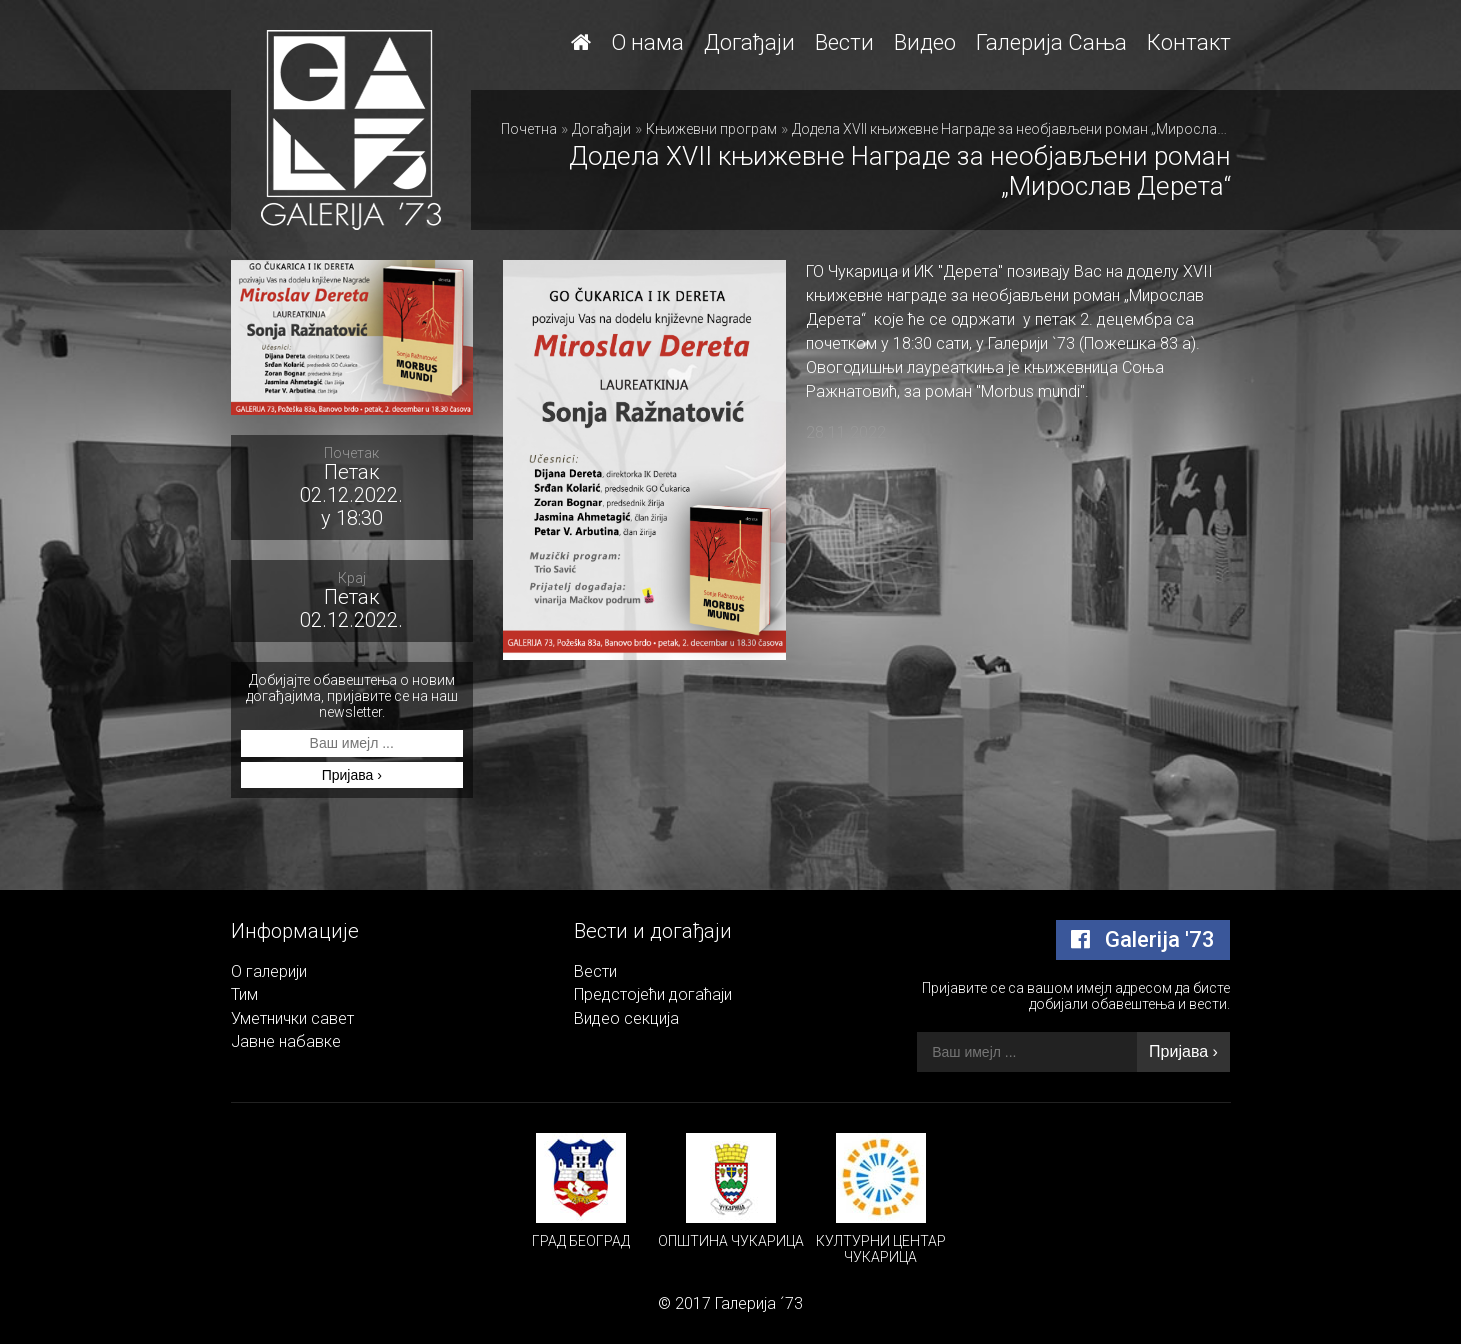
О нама (647, 42)
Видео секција (626, 1018)
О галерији (269, 971)
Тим (244, 994)
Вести (844, 42)
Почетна (529, 129)
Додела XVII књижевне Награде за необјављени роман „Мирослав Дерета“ (1035, 129)
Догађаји (749, 42)
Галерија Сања (1051, 42)
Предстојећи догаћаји (653, 994)
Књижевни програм (711, 129)
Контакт (1189, 42)
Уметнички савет (292, 1018)
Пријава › (352, 775)
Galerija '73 (1143, 939)
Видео (925, 42)
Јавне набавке (286, 1041)
